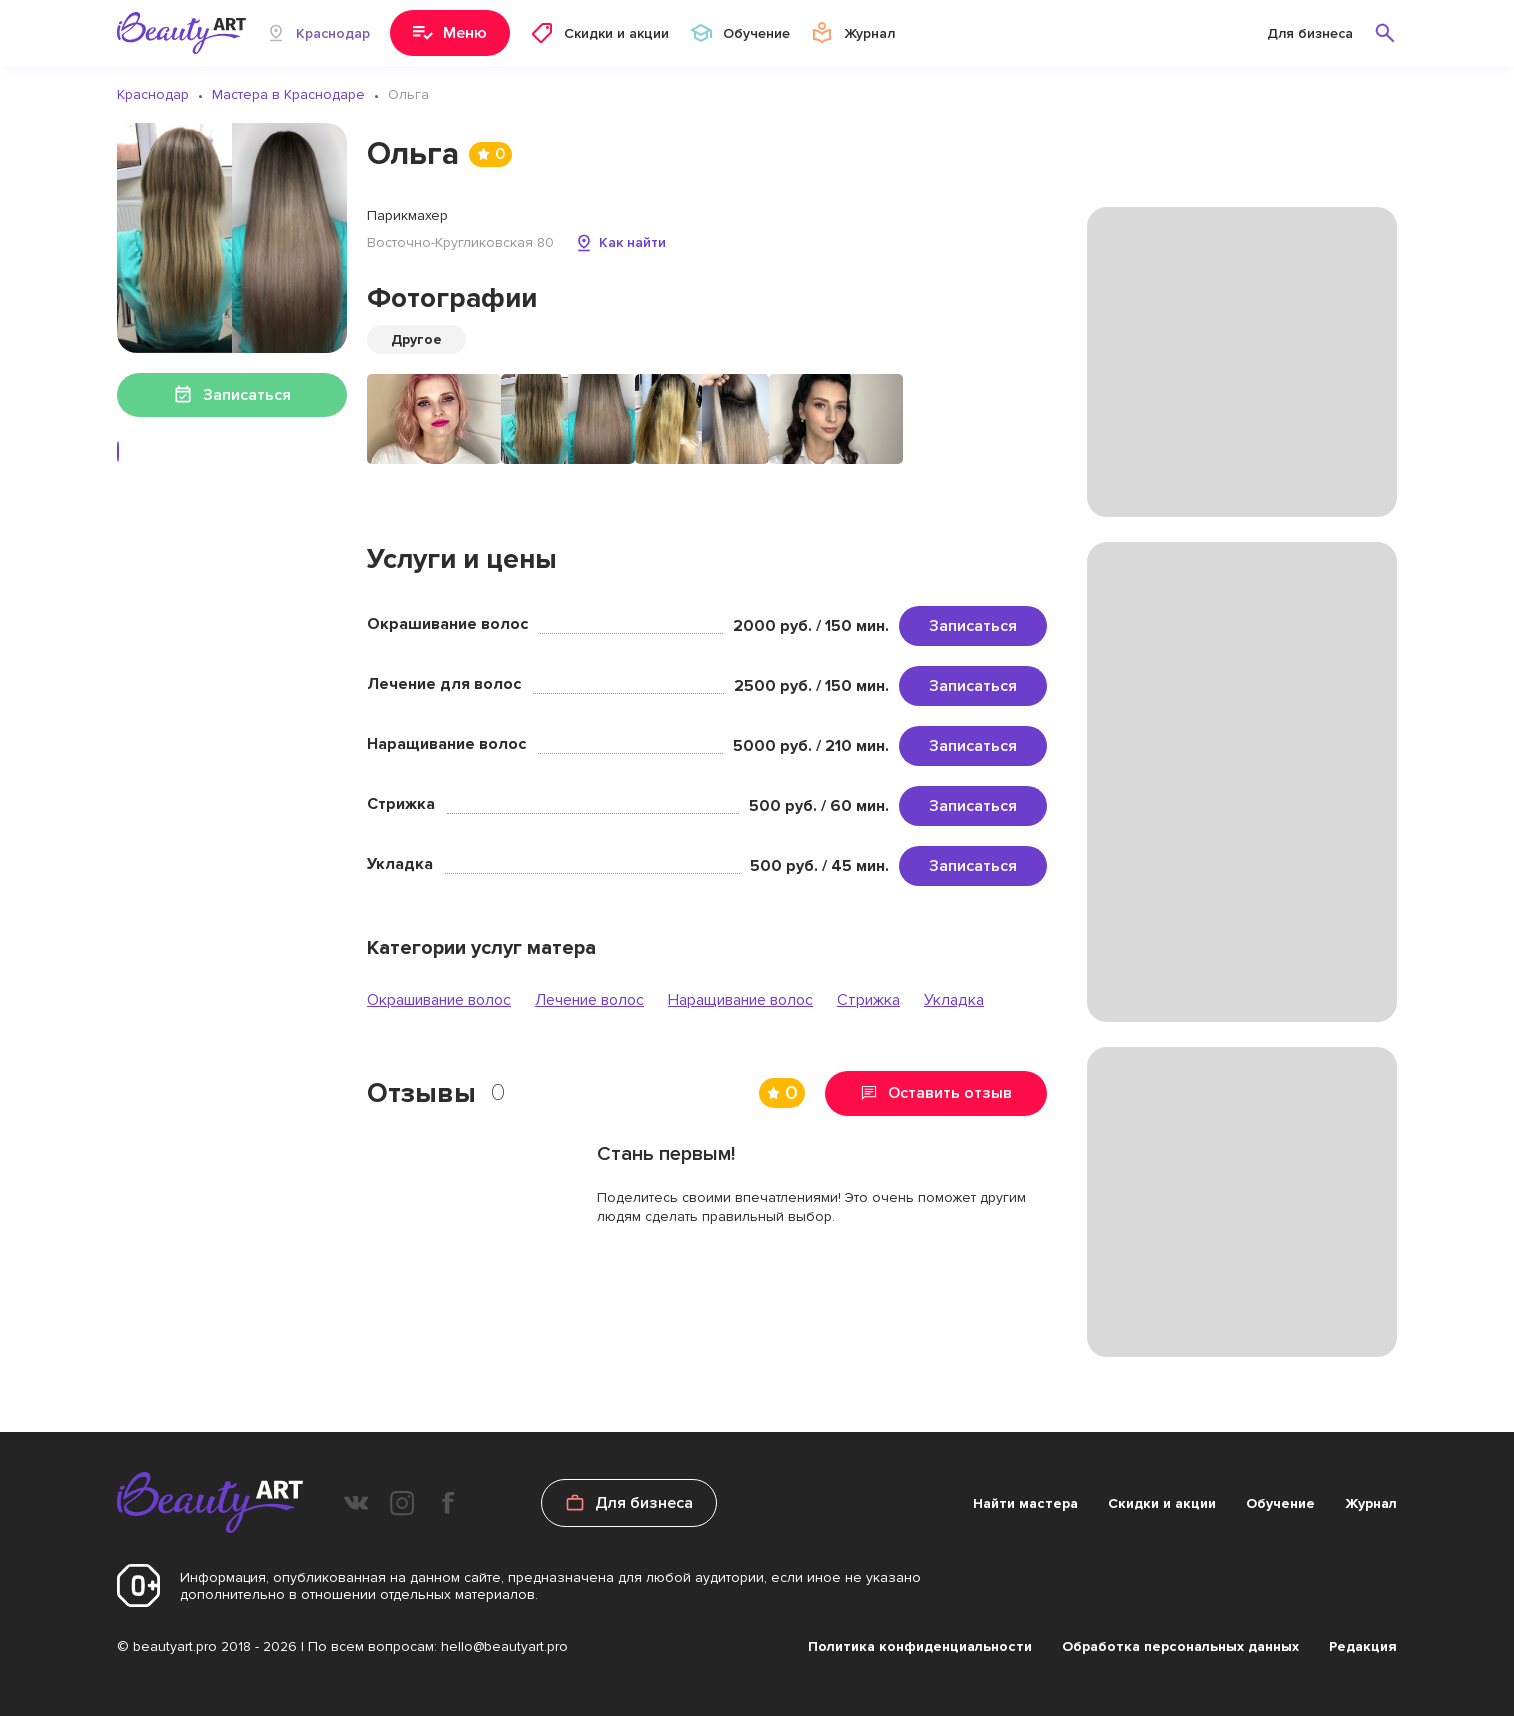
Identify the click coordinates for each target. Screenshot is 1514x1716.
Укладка (954, 1000)
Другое (416, 339)
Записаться (973, 626)
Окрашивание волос (439, 1000)
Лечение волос (589, 1000)
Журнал (1371, 1503)
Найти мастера (1025, 1503)
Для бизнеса (1310, 33)
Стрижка (868, 1000)
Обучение (1280, 1503)
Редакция (1363, 1646)
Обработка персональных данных (1180, 1646)
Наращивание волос (740, 1000)
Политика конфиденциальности (920, 1646)
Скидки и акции (1162, 1503)
